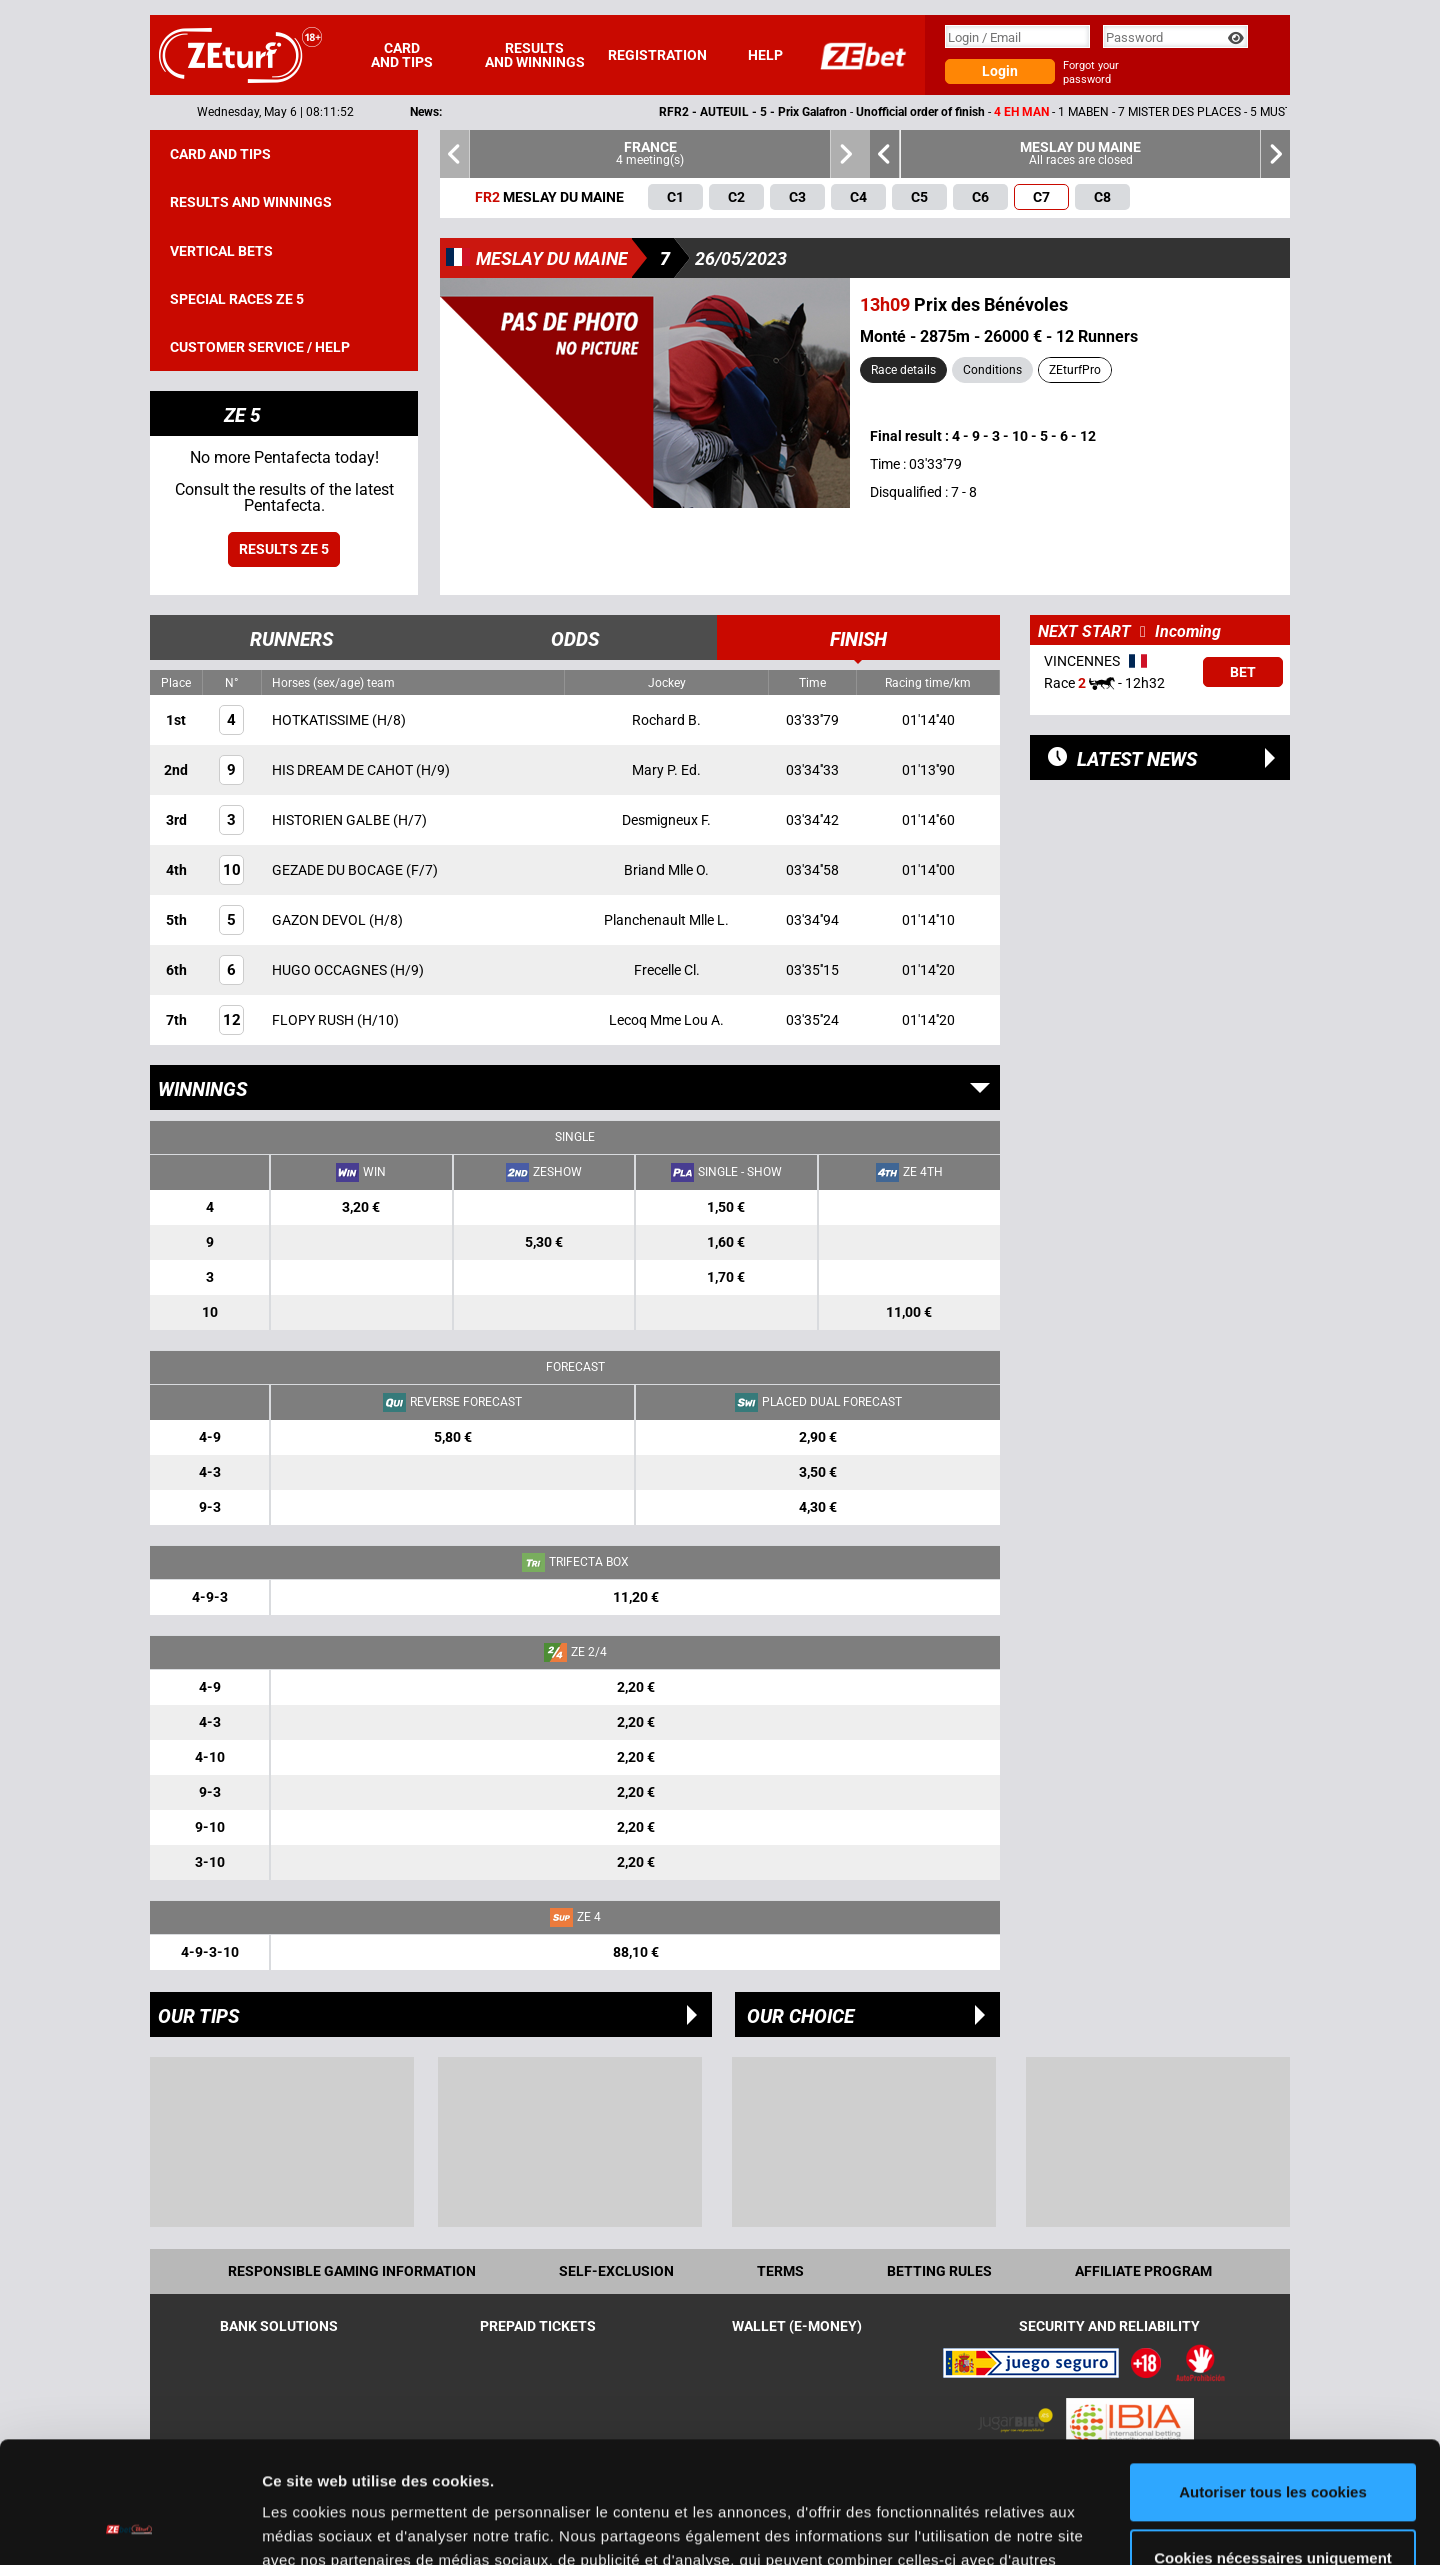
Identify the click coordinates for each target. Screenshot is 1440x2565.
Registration (657, 55)
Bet (1243, 672)
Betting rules (939, 2271)
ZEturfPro (1075, 370)
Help (765, 55)
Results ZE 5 (284, 549)
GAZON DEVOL (320, 920)
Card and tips (402, 55)
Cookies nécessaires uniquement (1273, 2443)
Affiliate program (1143, 2271)
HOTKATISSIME (322, 720)
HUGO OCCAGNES (331, 970)
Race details (903, 370)
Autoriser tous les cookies (1273, 2378)
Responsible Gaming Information (352, 2271)
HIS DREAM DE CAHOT (344, 770)
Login (1000, 71)
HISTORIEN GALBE (332, 820)
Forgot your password (1091, 72)
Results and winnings (535, 55)
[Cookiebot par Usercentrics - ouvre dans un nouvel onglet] (129, 2526)
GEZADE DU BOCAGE (339, 870)
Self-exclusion (616, 2271)
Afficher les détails (329, 2525)
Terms (780, 2271)
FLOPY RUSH (314, 1020)
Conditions (992, 370)
